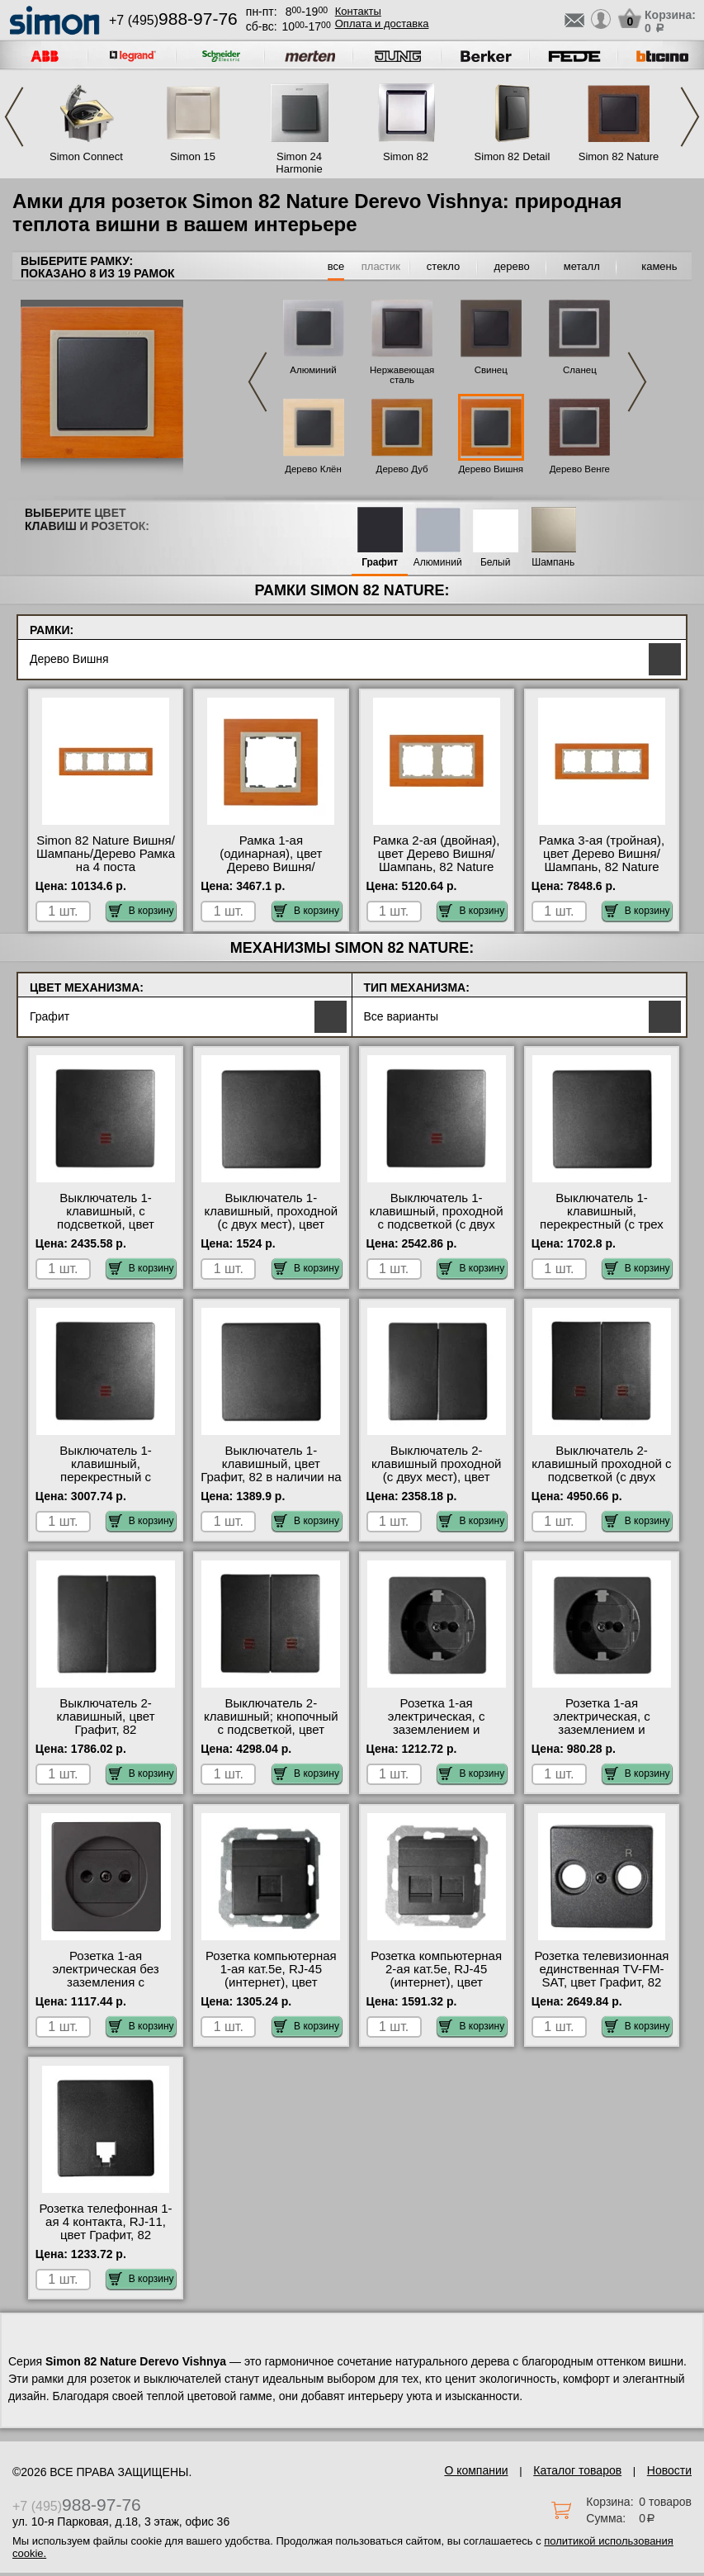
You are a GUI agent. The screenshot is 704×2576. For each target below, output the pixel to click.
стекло (443, 266)
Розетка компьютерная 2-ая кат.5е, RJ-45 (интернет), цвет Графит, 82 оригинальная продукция (436, 1989)
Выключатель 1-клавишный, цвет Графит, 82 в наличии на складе (271, 1470)
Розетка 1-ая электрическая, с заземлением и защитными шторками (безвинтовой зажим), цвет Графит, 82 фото (436, 1736)
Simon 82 (405, 156)
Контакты (358, 11)
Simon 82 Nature (619, 156)
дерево (512, 266)
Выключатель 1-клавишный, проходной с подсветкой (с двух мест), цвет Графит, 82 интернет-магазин (436, 1224)
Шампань (553, 562)
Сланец (580, 370)
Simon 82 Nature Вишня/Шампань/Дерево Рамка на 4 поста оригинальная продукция (105, 867)
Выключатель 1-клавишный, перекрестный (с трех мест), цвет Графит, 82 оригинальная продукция (602, 1231)
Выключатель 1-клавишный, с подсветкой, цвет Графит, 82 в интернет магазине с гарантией (105, 1224)
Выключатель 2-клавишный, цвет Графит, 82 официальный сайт (105, 1723)
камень (659, 266)
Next (690, 117)
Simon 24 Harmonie (299, 162)
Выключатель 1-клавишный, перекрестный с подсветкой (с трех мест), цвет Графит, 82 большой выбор (106, 1483)
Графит (379, 562)
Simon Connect (86, 156)
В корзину (141, 910)
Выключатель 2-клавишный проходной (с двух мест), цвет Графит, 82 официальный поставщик (436, 1483)
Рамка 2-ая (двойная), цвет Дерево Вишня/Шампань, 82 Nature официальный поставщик (436, 867)
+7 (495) (173, 20)
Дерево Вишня (491, 469)
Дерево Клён (313, 469)
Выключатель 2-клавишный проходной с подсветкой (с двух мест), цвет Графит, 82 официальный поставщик (601, 1483)
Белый (495, 562)
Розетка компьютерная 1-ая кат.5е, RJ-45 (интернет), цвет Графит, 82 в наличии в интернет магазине (271, 1982)
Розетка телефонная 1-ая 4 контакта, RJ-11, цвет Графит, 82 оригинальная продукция (105, 2235)
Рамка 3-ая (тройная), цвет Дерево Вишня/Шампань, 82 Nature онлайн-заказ (601, 860)
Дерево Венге (580, 469)
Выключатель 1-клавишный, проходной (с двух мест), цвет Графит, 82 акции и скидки (271, 1224)
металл (582, 266)
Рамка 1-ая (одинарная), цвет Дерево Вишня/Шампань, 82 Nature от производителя (271, 867)
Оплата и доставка (382, 23)
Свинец (491, 370)
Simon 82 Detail (512, 156)
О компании (476, 2470)
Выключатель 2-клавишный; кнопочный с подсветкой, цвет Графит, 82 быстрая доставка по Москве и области (271, 1736)
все (336, 266)
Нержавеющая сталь (402, 375)
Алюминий (313, 370)
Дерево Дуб (402, 469)
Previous (14, 117)
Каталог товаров (577, 2470)
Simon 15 (192, 156)
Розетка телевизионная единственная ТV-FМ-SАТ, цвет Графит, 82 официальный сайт (601, 1975)
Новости (669, 2470)
